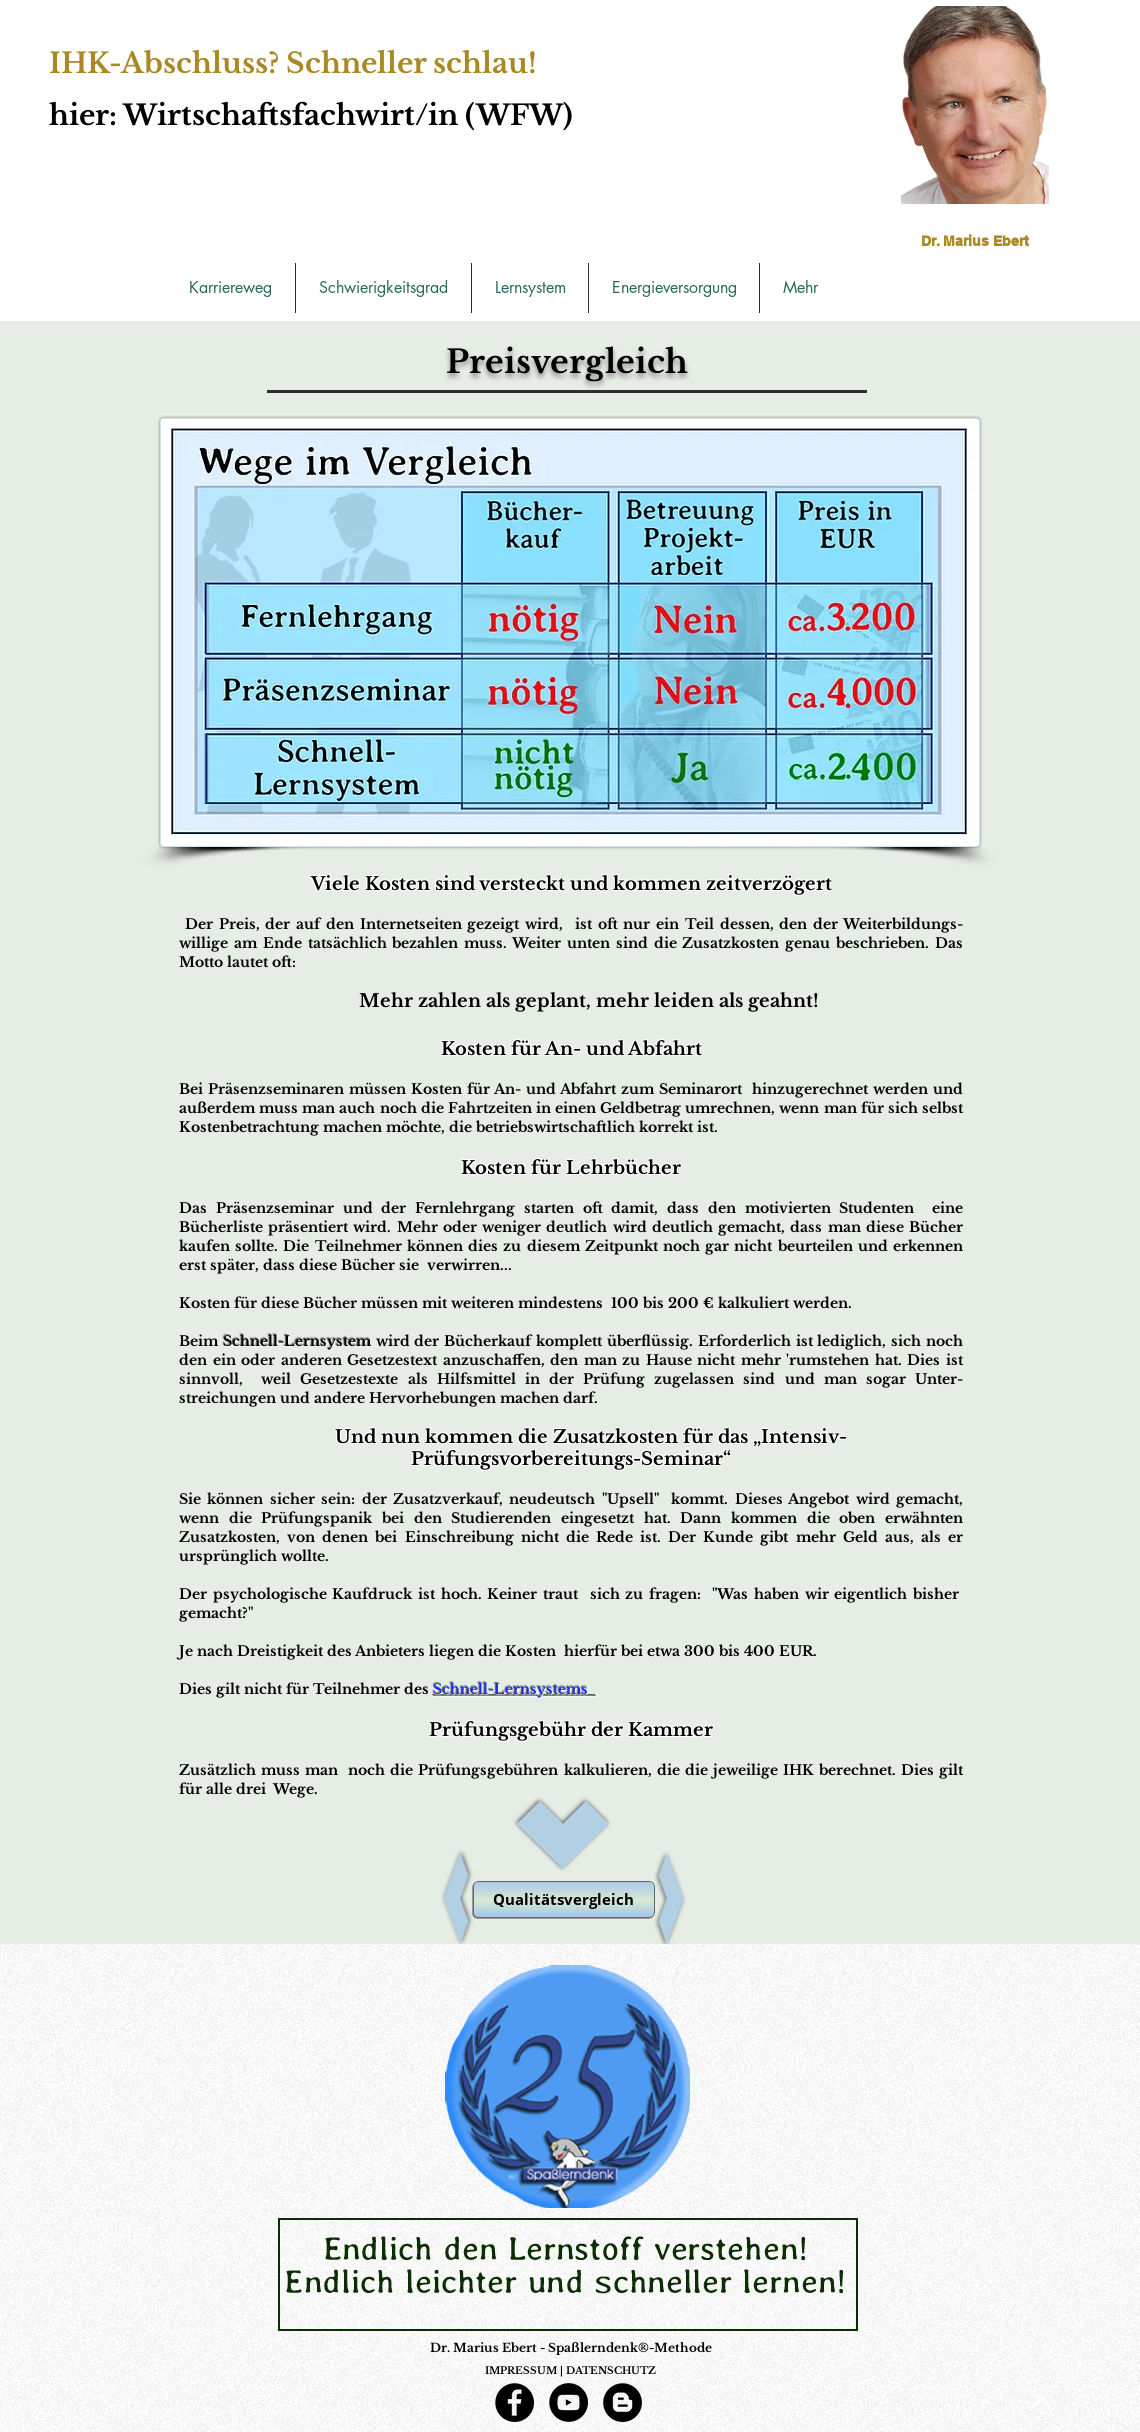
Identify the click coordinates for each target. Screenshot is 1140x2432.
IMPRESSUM (521, 2370)
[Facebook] (514, 2402)
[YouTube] (568, 2402)
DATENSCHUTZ (611, 2370)
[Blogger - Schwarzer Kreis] (622, 2402)
